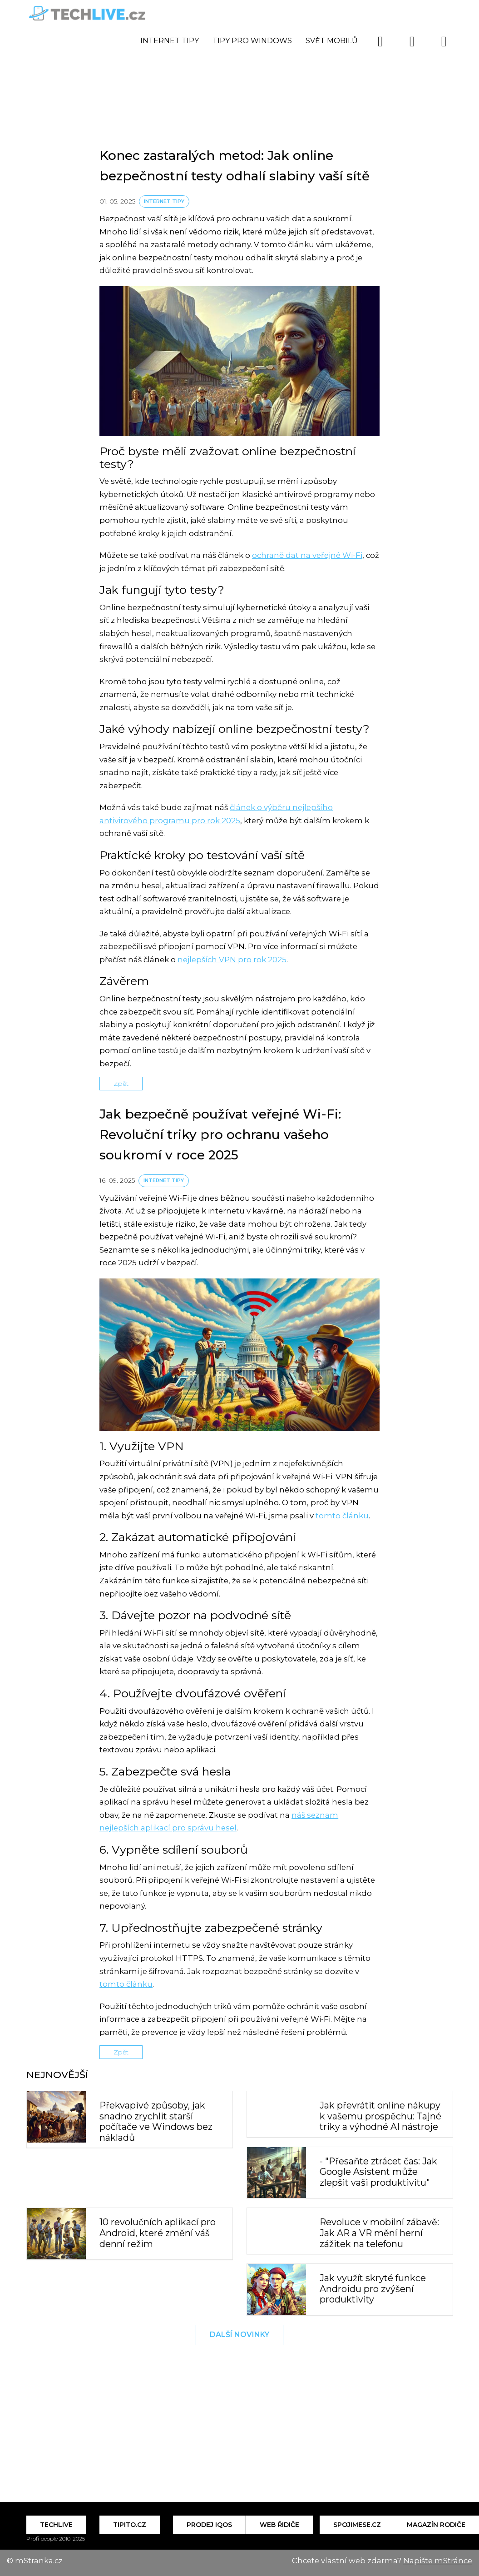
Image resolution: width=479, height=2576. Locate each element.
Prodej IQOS (209, 2525)
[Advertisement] (239, 65)
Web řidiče (279, 2525)
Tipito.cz (129, 2525)
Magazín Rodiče (436, 2525)
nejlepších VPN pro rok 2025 (232, 959)
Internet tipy (169, 40)
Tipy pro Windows (252, 40)
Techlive (56, 2525)
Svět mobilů (332, 40)
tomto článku (342, 1515)
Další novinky (239, 2334)
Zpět (121, 1083)
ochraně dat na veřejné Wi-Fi (307, 555)
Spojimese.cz (357, 2525)
